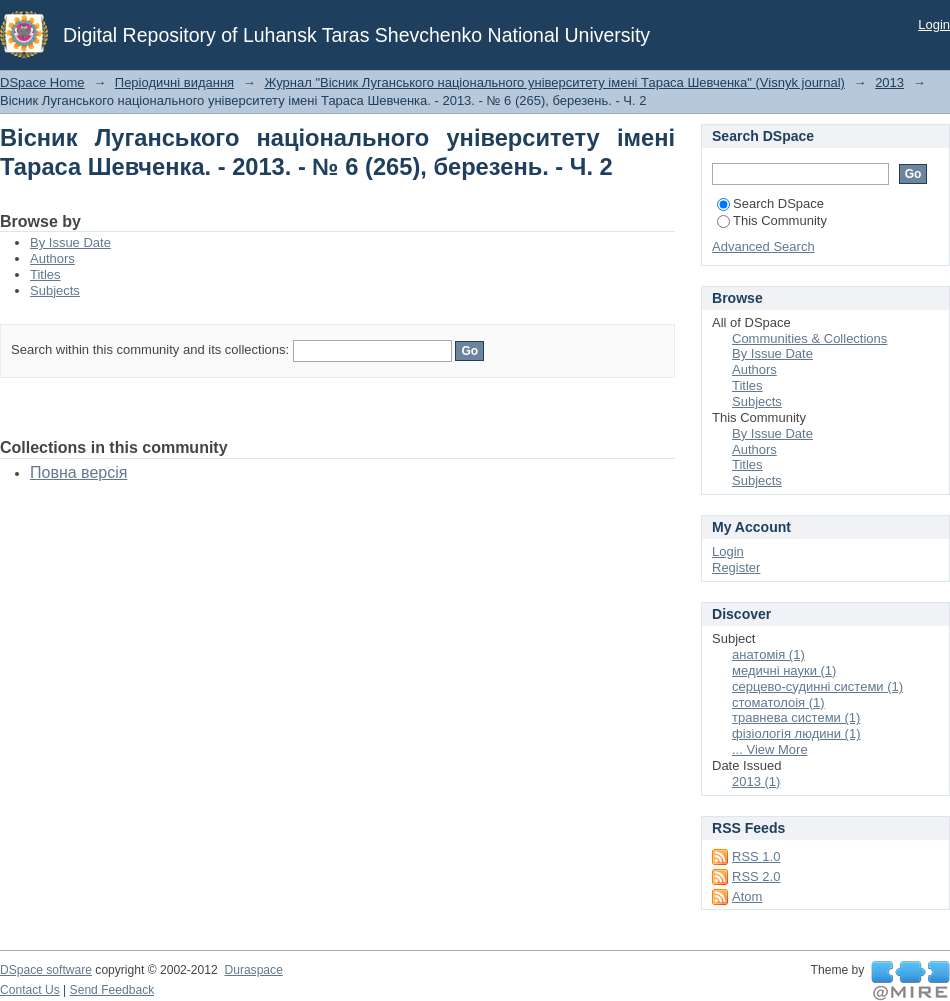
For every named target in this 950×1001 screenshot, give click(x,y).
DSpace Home (42, 82)
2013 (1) (756, 781)
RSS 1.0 (756, 856)
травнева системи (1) (796, 717)
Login (934, 24)
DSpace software (46, 970)
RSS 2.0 (756, 876)
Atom (747, 896)
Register (736, 567)
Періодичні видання (174, 82)
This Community (772, 220)
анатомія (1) (768, 654)
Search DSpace (770, 203)
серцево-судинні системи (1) (817, 686)
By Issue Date (70, 242)
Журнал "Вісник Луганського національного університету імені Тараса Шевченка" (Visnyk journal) (554, 82)
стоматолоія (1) (778, 702)
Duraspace (253, 970)
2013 (889, 82)
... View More (770, 749)
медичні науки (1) (784, 670)
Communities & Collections (809, 338)
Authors (52, 258)
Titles (45, 274)
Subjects (55, 290)
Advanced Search (763, 246)
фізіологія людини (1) (796, 733)
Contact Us (30, 990)
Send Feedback (112, 990)
